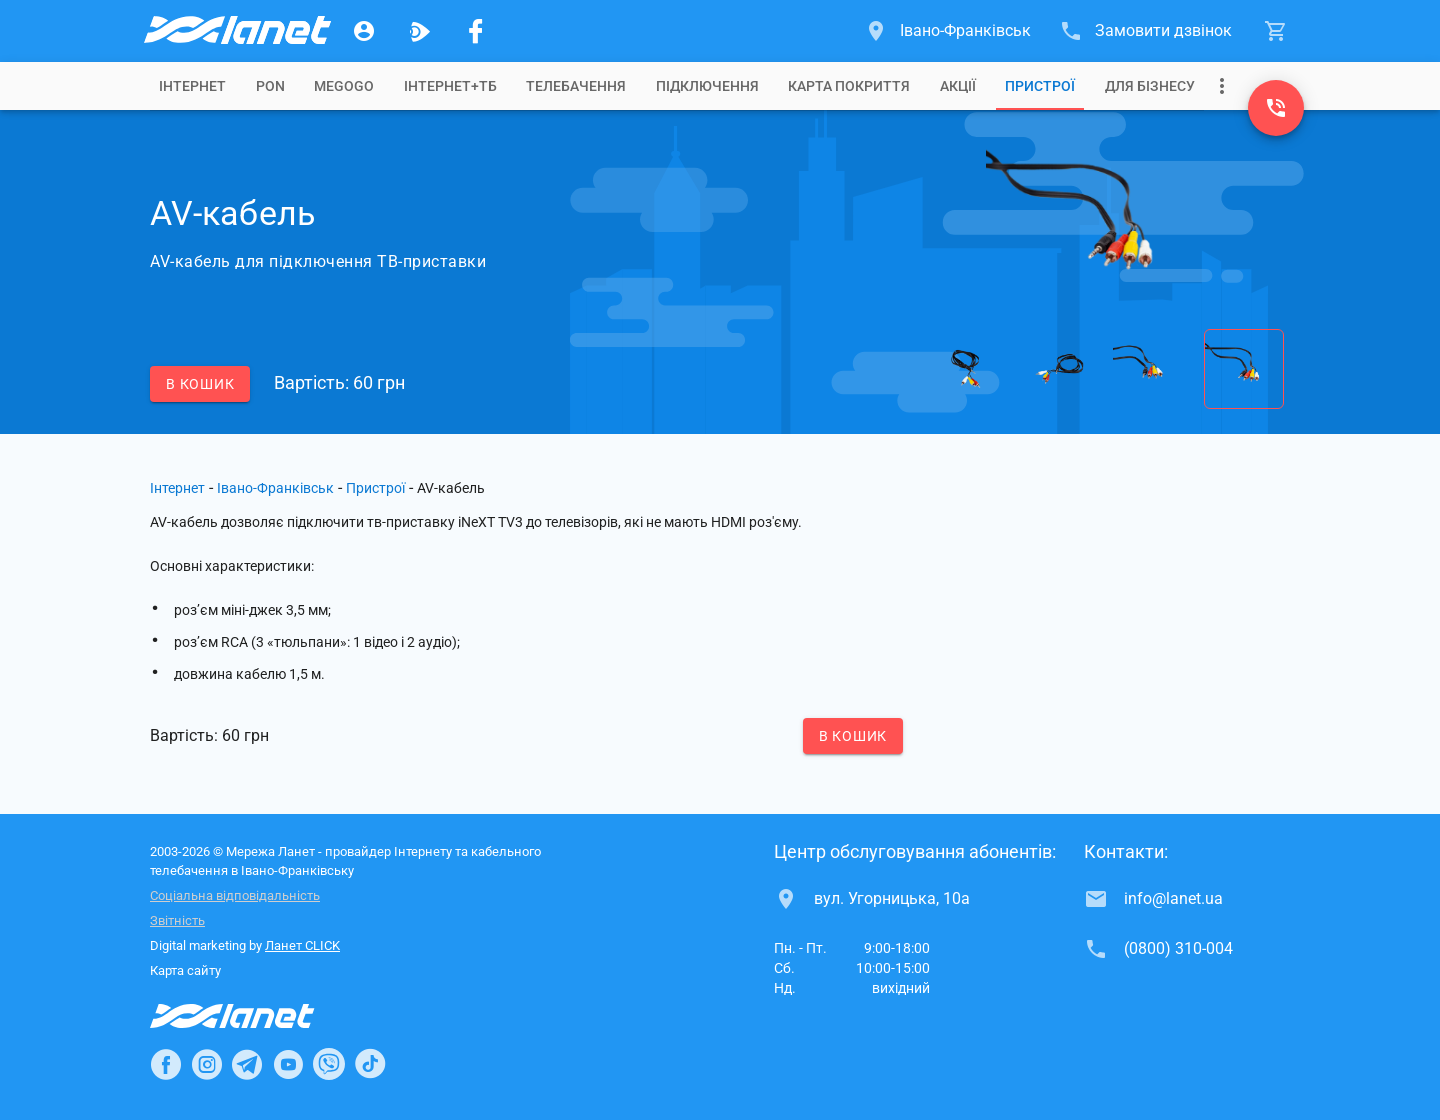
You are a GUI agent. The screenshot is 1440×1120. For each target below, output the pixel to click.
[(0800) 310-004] (1276, 108)
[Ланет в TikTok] (370, 1064)
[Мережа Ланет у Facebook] (476, 31)
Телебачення (576, 86)
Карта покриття (849, 86)
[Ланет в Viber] (329, 1064)
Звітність (177, 920)
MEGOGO (344, 86)
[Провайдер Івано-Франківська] (236, 31)
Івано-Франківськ (275, 488)
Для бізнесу (1150, 86)
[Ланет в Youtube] (288, 1064)
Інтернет (177, 488)
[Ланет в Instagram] (207, 1064)
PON (270, 86)
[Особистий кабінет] (364, 31)
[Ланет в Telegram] (247, 1064)
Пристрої (1040, 86)
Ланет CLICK (302, 945)
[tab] (192, 86)
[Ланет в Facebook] (166, 1064)
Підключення (707, 86)
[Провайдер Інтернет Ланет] (255, 1016)
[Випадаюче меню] (1222, 86)
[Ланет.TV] (420, 31)
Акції (958, 86)
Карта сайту (185, 970)
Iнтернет (192, 86)
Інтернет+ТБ (450, 86)
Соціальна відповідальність (235, 895)
